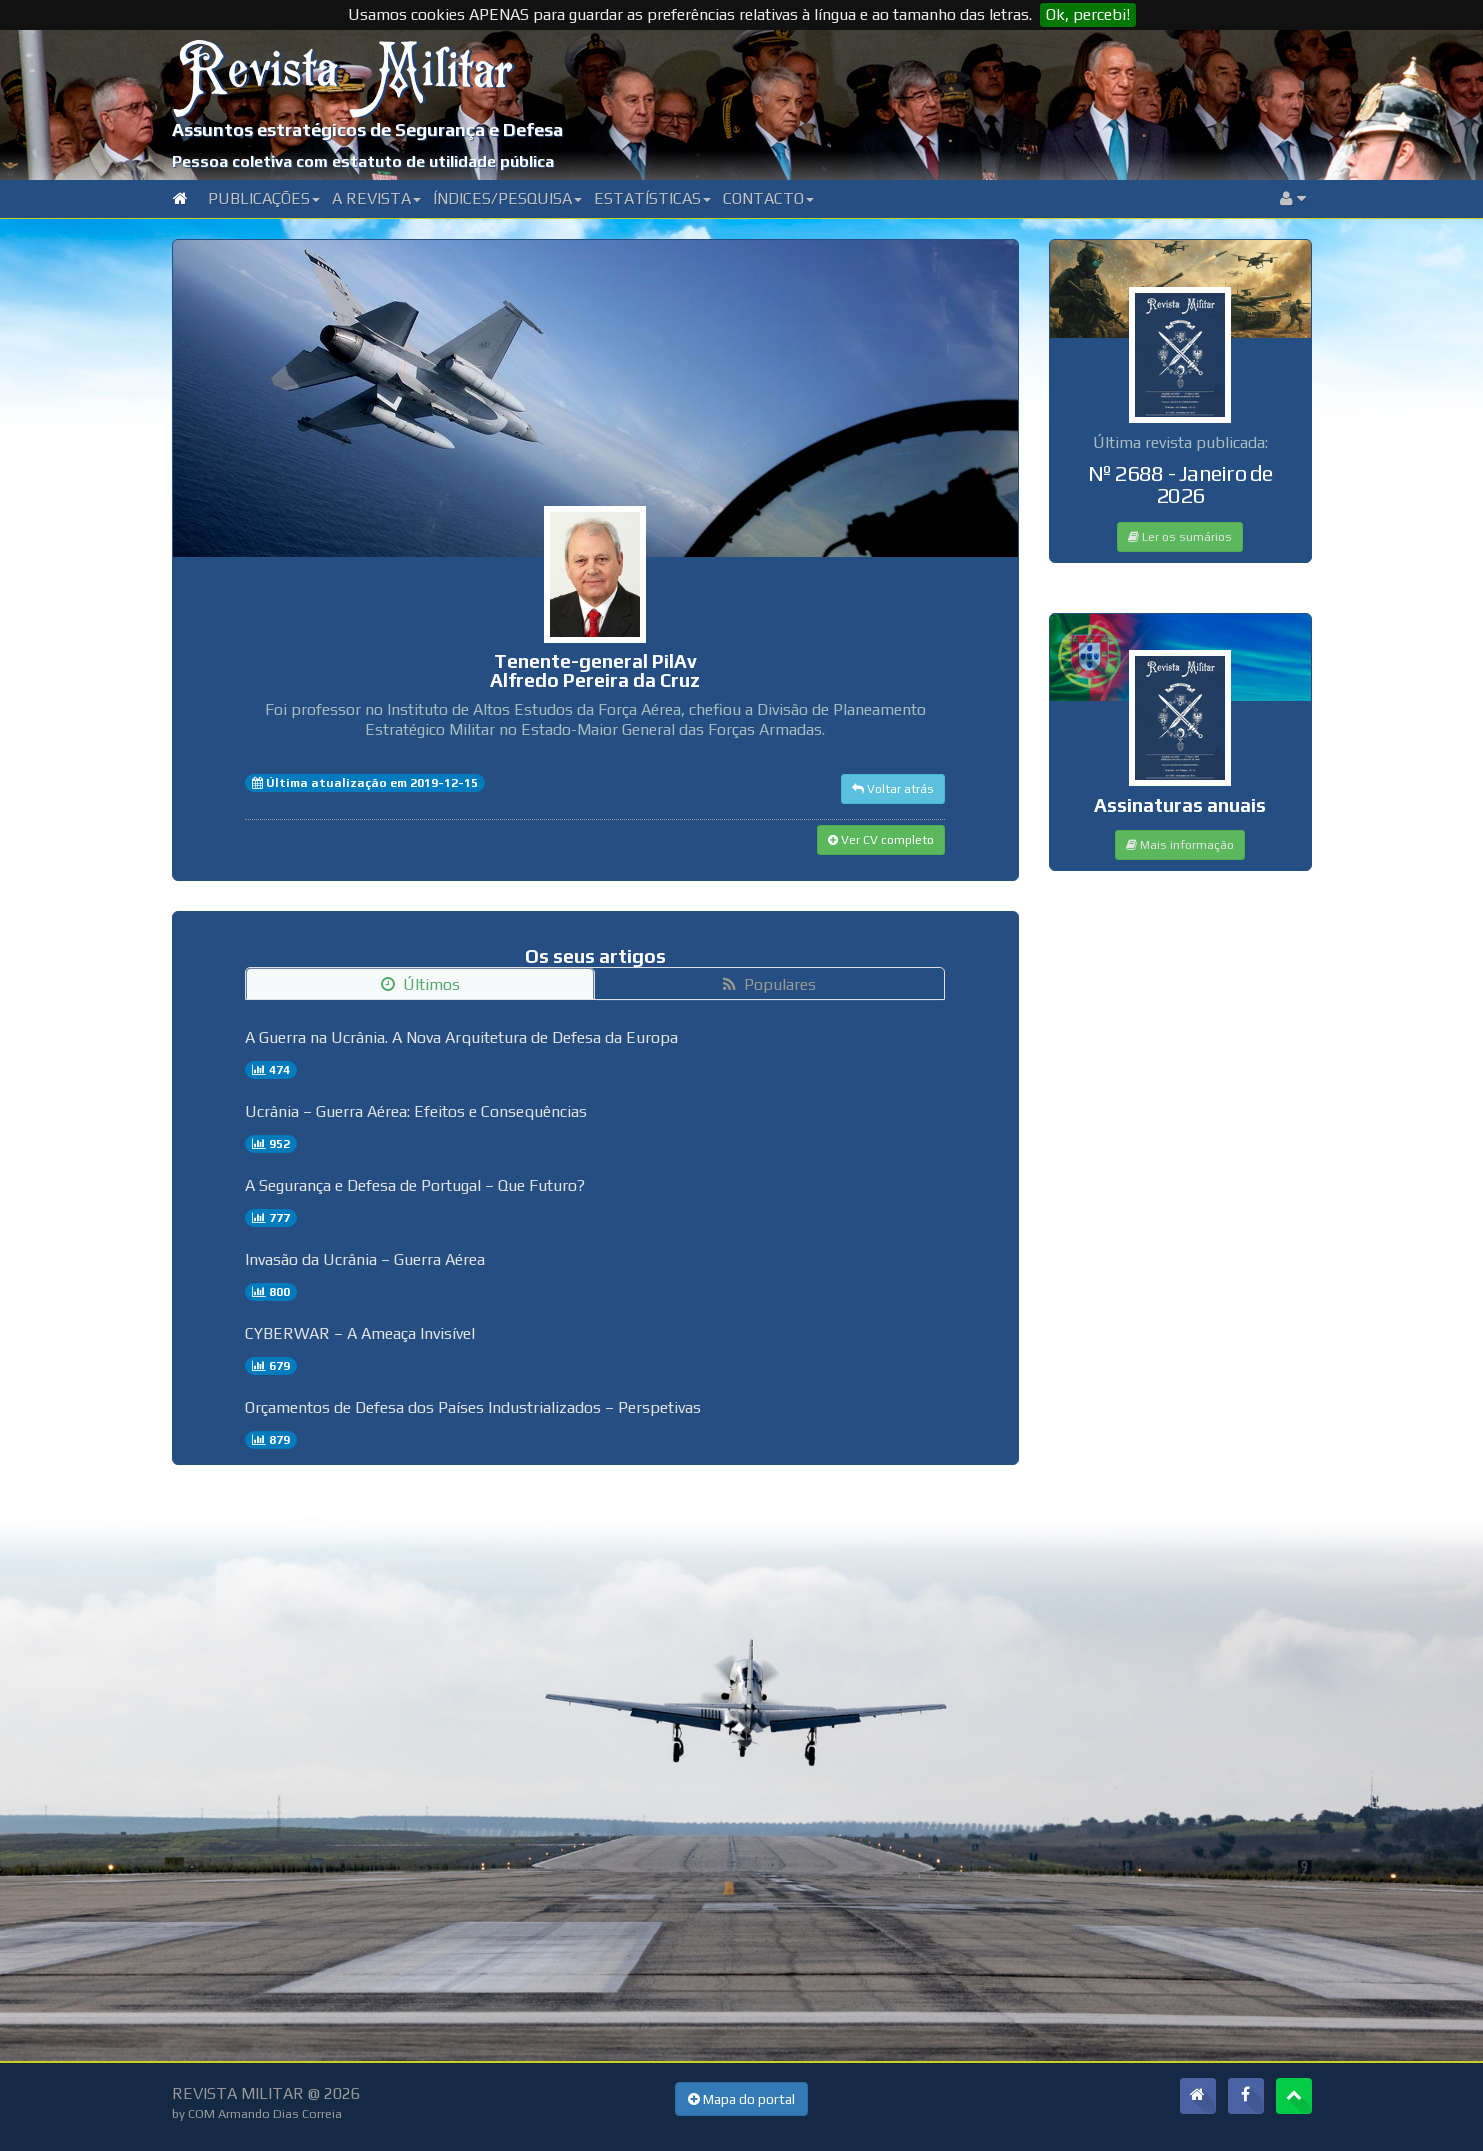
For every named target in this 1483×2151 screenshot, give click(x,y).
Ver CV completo (881, 840)
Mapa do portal (741, 2099)
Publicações (264, 198)
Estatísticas (652, 198)
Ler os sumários (1180, 537)
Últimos (420, 984)
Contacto (768, 198)
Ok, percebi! (1088, 14)
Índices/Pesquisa (507, 198)
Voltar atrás (893, 789)
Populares (769, 984)
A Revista (376, 198)
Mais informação (1180, 845)
